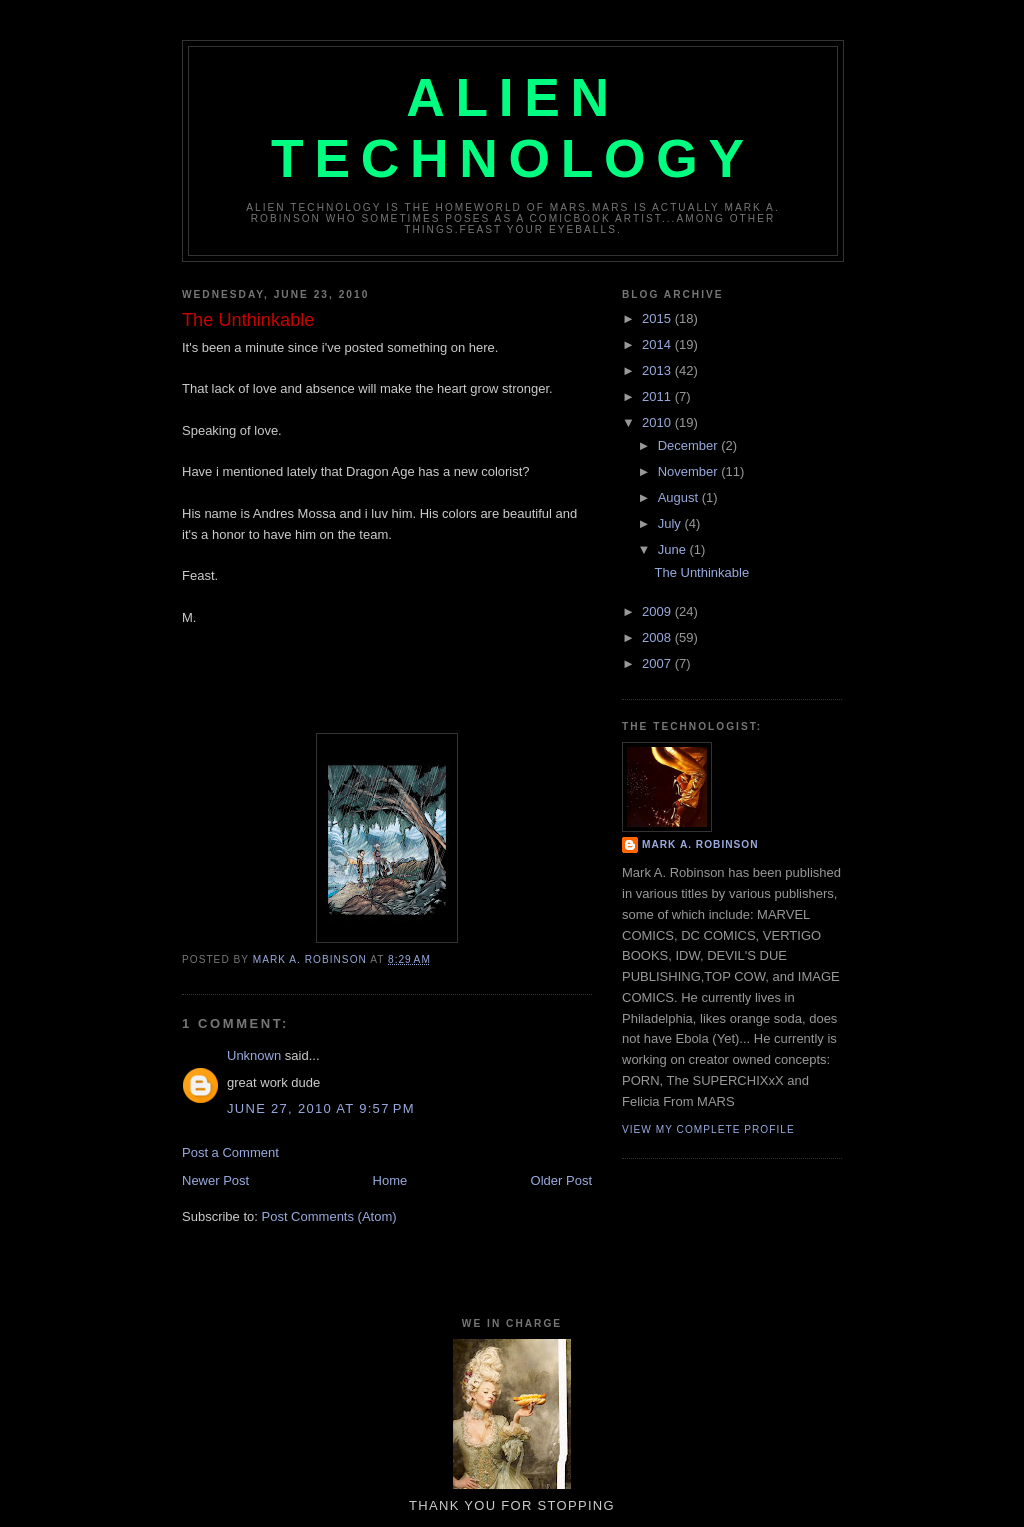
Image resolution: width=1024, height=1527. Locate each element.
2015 (658, 318)
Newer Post (215, 1180)
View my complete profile (708, 1129)
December (690, 445)
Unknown (254, 1055)
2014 (658, 344)
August (680, 497)
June (674, 549)
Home (390, 1180)
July (671, 523)
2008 (658, 637)
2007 (658, 663)
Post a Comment (230, 1152)
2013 (658, 370)
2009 (658, 611)
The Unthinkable (701, 572)
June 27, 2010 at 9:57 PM (321, 1108)
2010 (658, 422)
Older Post (561, 1180)
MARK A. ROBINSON (700, 844)
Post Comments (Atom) (329, 1216)
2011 (658, 396)
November (690, 471)
